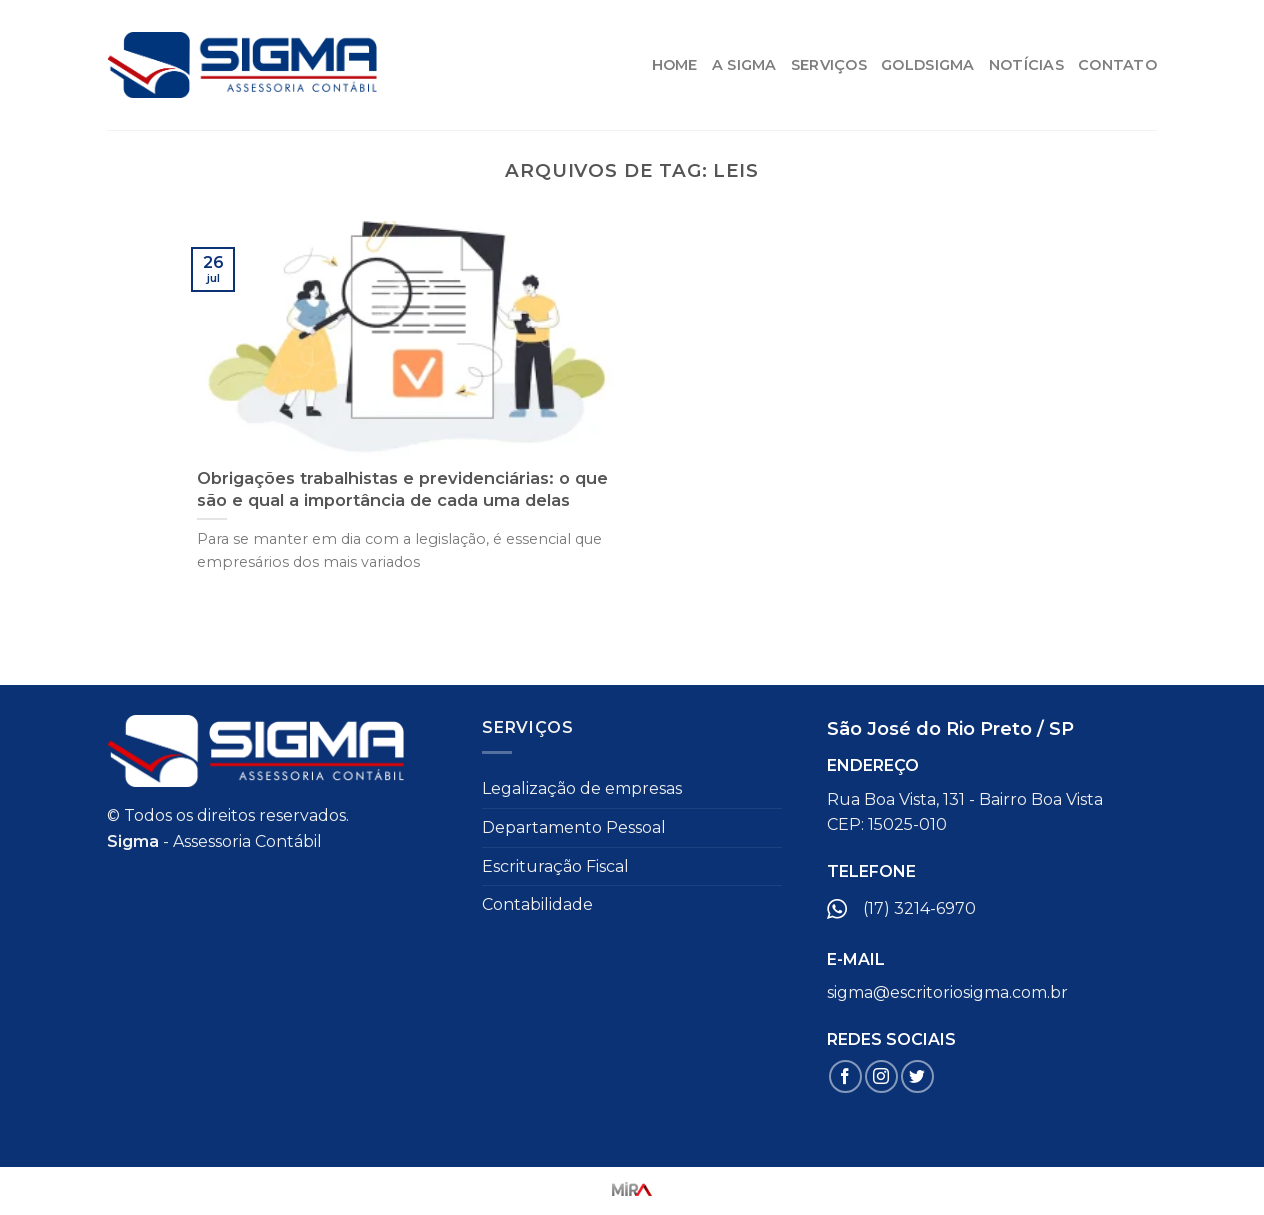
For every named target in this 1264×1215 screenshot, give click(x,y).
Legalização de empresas (582, 788)
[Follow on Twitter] (917, 1076)
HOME (675, 65)
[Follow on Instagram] (881, 1076)
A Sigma (744, 65)
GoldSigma (928, 65)
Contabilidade (537, 904)
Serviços (829, 65)
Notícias (1026, 65)
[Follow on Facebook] (845, 1076)
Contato (1117, 65)
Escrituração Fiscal (555, 866)
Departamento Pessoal (574, 827)
